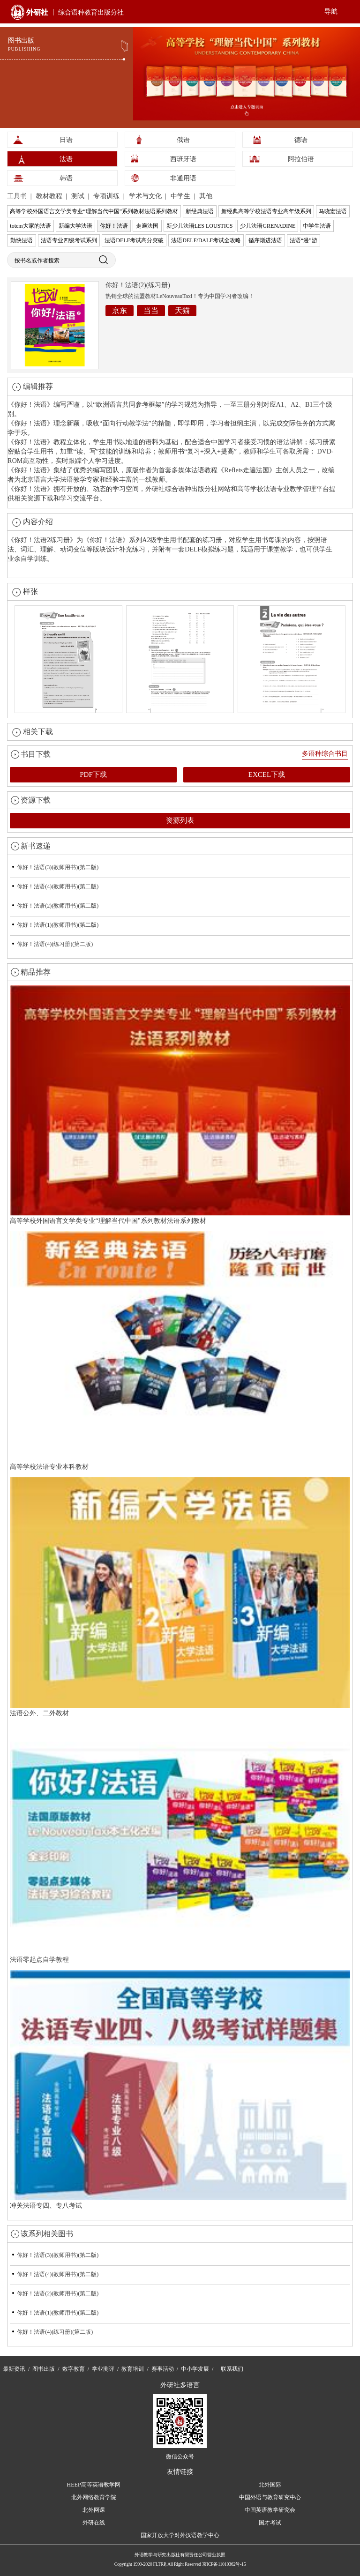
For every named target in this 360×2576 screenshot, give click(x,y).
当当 (150, 310)
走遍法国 (147, 226)
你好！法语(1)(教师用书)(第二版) (57, 925)
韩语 (66, 178)
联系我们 (232, 2369)
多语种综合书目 (325, 753)
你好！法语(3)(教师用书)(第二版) (57, 867)
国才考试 (270, 2522)
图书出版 (43, 2369)
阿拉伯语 (301, 159)
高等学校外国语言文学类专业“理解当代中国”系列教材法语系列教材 (94, 211)
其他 (205, 196)
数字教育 (73, 2369)
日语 (66, 139)
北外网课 (93, 2510)
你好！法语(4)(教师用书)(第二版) (57, 886)
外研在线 (93, 2522)
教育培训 (132, 2369)
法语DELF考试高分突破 (134, 240)
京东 (119, 310)
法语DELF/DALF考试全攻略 (206, 240)
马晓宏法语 (333, 211)
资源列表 (180, 820)
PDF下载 (93, 774)
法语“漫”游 (303, 240)
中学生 (181, 196)
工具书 (18, 196)
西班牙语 (183, 159)
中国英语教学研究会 (270, 2510)
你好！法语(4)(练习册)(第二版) (55, 944)
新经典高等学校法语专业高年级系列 (266, 211)
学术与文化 (146, 196)
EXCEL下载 (266, 774)
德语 (301, 139)
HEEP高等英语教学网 (93, 2484)
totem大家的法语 (30, 226)
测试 (78, 196)
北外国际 (270, 2484)
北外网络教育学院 (93, 2497)
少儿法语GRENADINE (267, 226)
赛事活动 (162, 2369)
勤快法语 (21, 240)
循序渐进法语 (265, 240)
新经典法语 (200, 211)
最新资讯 (14, 2369)
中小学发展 (195, 2369)
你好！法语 (114, 226)
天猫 (182, 310)
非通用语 (183, 178)
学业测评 (103, 2369)
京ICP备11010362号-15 (224, 2564)
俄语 (183, 139)
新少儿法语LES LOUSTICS (199, 226)
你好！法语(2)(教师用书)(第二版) (57, 905)
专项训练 (107, 196)
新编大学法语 (75, 226)
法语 (66, 159)
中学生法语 (317, 226)
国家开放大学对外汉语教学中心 (180, 2535)
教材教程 (50, 196)
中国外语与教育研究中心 (270, 2497)
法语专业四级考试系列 (69, 240)
